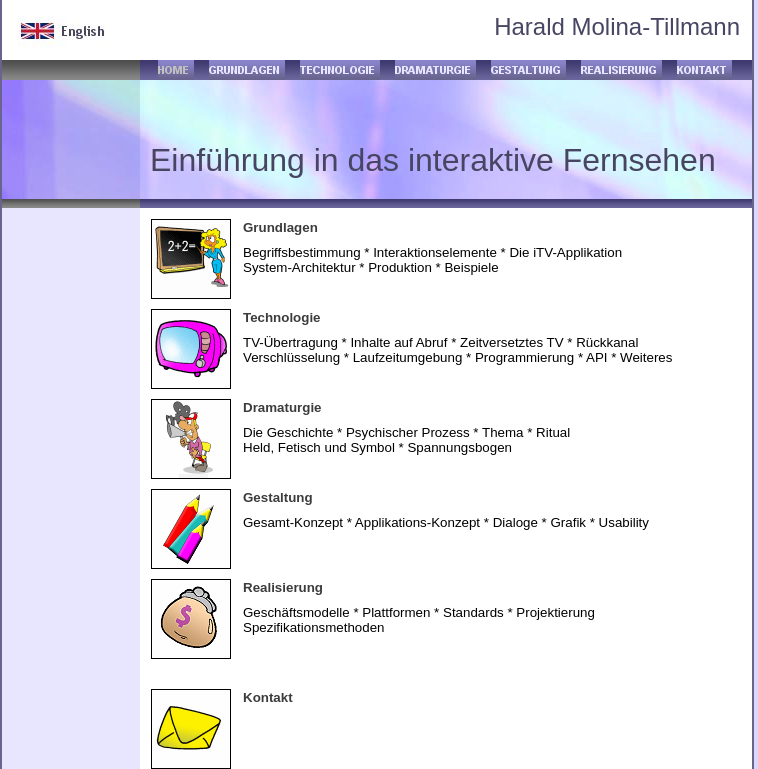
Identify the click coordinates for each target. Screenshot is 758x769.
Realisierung (283, 587)
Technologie (282, 317)
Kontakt (268, 697)
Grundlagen (280, 227)
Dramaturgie (282, 407)
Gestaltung (278, 497)
